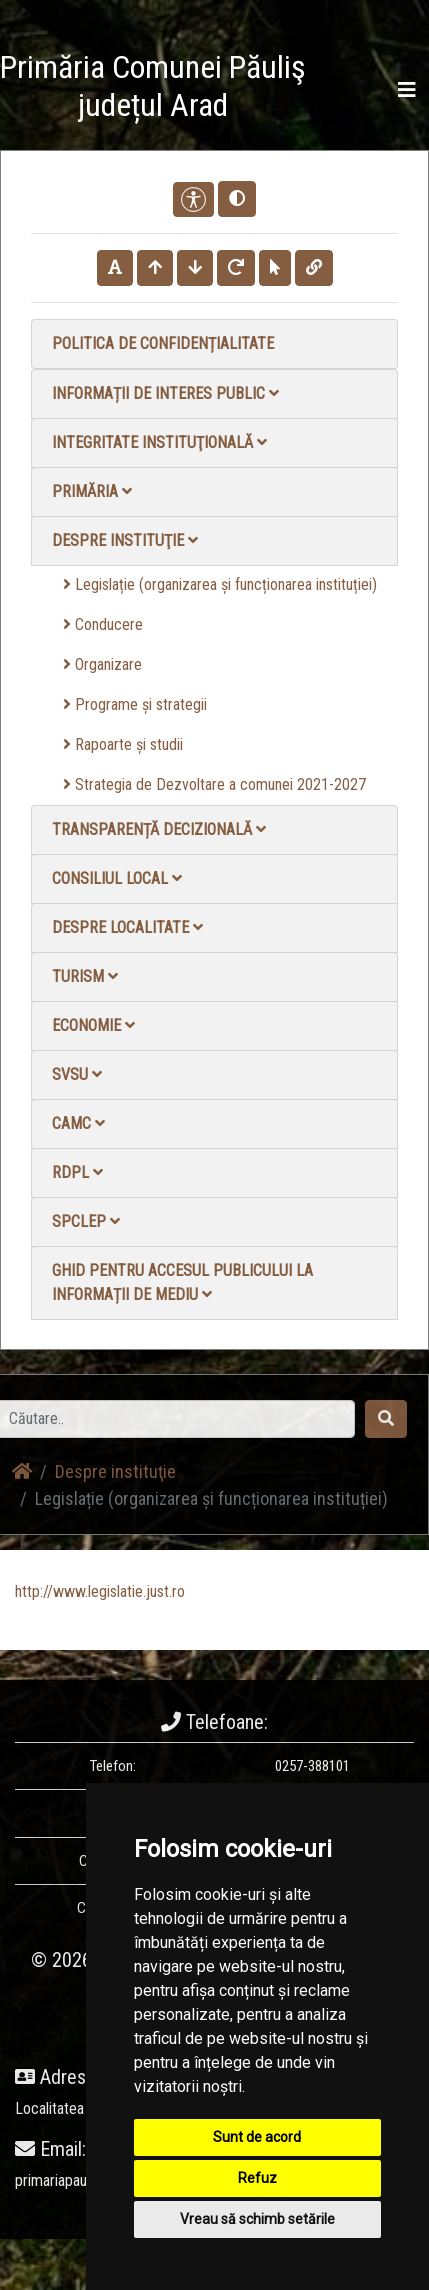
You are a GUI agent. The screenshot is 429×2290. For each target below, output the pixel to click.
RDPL (77, 1172)
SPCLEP (86, 1221)
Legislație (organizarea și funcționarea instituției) (220, 584)
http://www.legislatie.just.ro (100, 1591)
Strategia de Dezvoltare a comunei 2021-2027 (214, 784)
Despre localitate (127, 927)
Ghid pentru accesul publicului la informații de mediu (182, 1282)
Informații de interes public (165, 393)
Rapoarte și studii (123, 744)
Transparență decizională (159, 829)
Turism (85, 976)
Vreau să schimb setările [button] (257, 2219)
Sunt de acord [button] (257, 2137)
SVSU (77, 1074)
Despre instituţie (125, 540)
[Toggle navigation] (407, 90)
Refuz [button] (257, 2178)
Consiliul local (117, 878)
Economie (93, 1025)
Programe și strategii (135, 704)
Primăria (92, 491)
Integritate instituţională (159, 442)
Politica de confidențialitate (163, 343)
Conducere (103, 624)
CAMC (78, 1123)
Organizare (102, 664)
